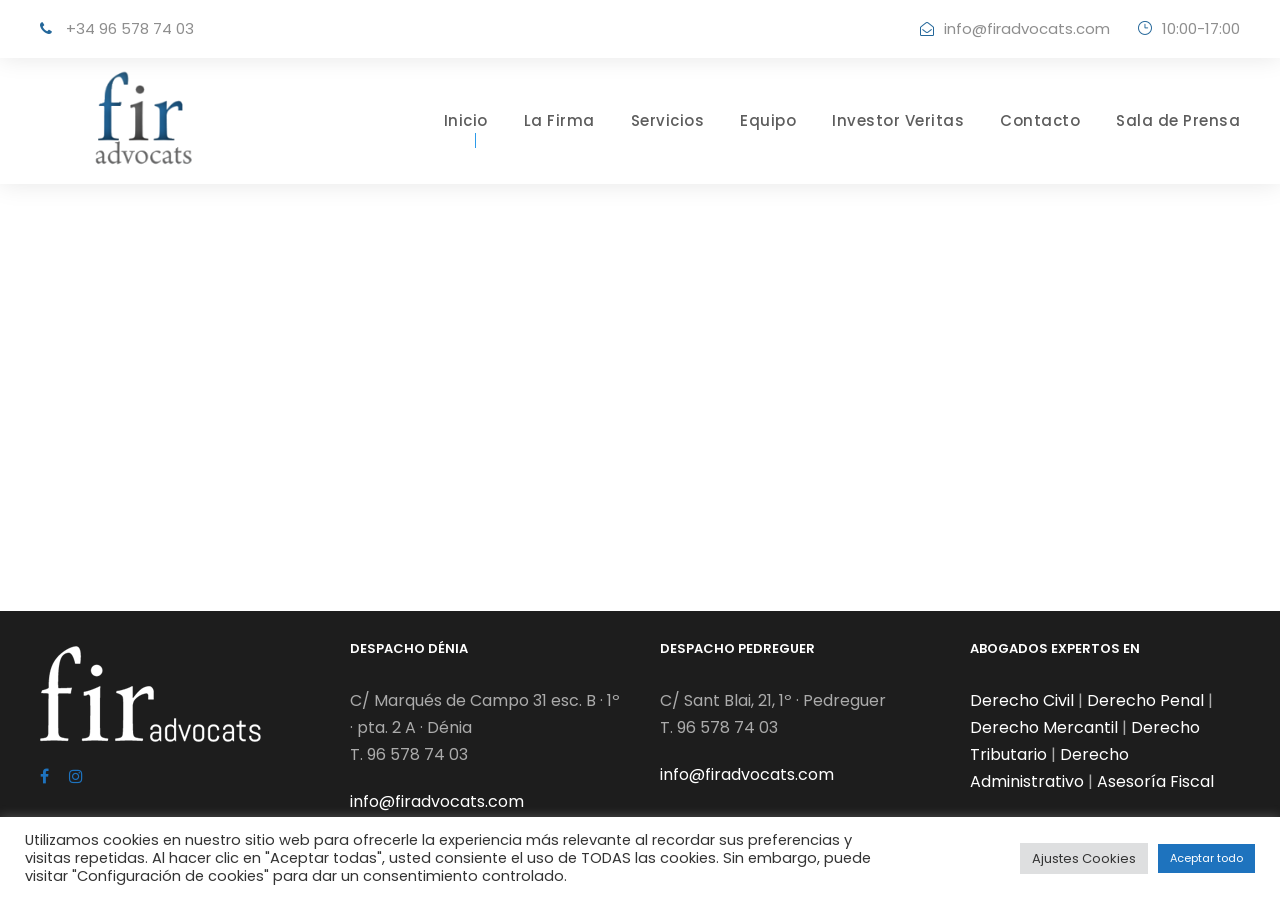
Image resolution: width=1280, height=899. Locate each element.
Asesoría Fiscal (1155, 781)
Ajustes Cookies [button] (1084, 858)
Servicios (668, 120)
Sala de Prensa (1178, 120)
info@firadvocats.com (1027, 28)
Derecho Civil (1022, 700)
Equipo (768, 120)
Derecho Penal (1145, 700)
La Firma (559, 120)
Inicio (466, 120)
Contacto (1040, 120)
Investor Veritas (898, 120)
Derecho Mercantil (1044, 727)
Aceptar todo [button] (1206, 858)
